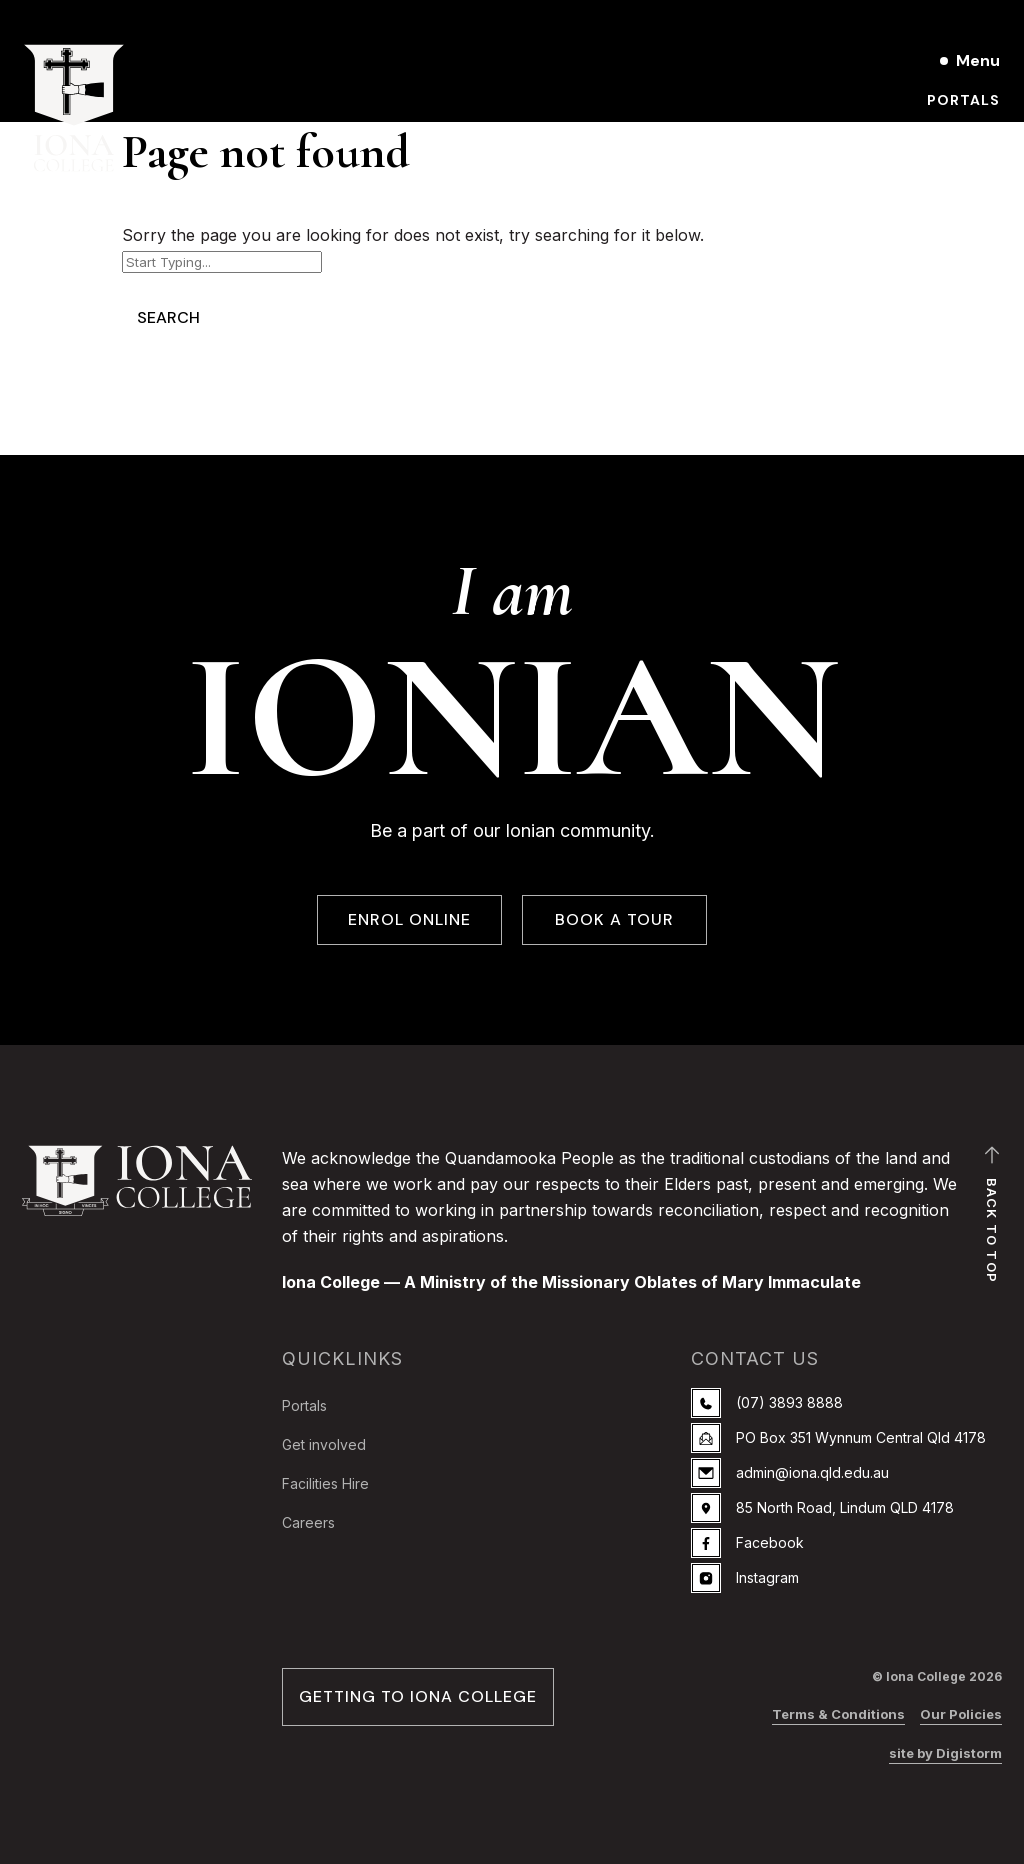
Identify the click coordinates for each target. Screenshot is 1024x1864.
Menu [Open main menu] (978, 60)
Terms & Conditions (838, 1714)
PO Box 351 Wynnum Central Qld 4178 (838, 1438)
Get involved (324, 1444)
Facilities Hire (325, 1483)
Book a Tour (945, 134)
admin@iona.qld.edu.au (790, 1473)
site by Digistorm (945, 1753)
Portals (963, 100)
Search (168, 317)
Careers (308, 1522)
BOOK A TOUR (614, 920)
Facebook (747, 1543)
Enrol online (943, 168)
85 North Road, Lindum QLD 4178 (822, 1508)
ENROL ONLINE (409, 920)
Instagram (745, 1578)
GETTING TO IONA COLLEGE (418, 1697)
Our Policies (961, 1714)
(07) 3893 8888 (767, 1403)
